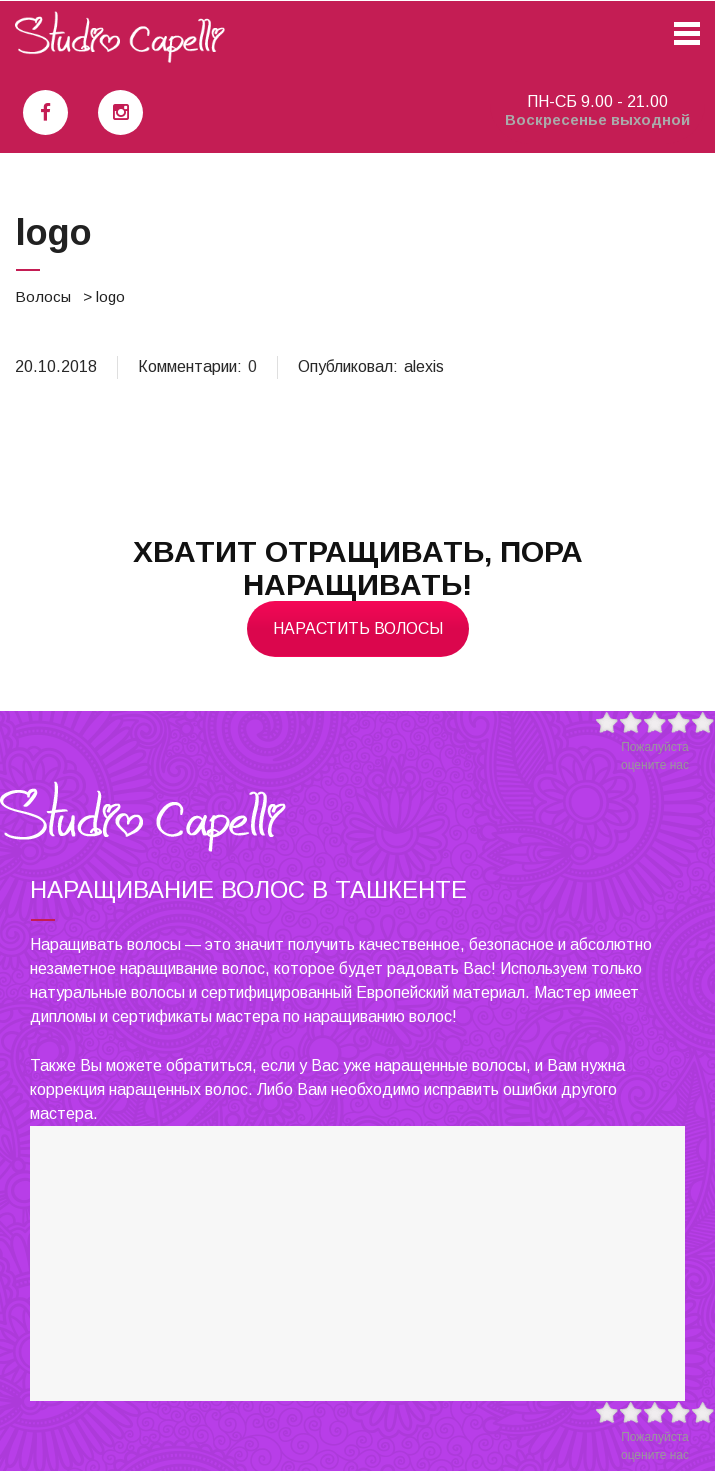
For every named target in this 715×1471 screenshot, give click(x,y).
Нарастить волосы (358, 628)
